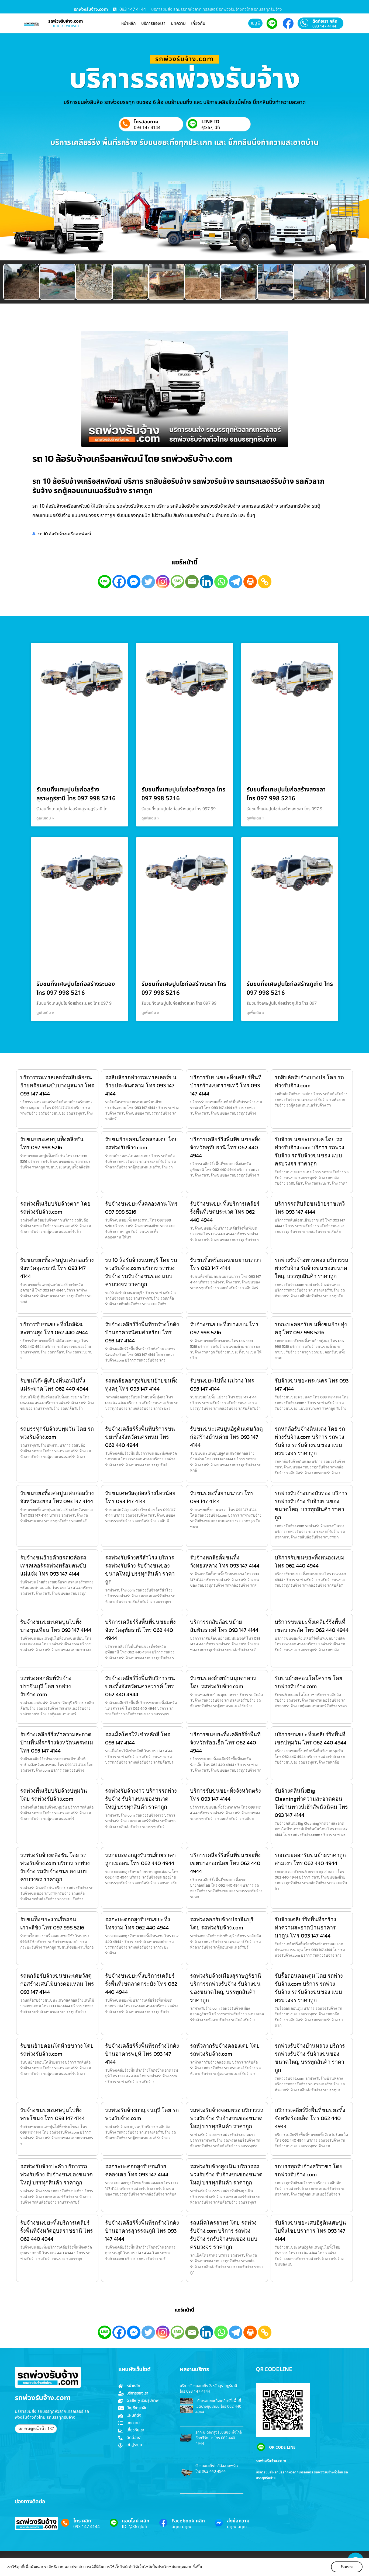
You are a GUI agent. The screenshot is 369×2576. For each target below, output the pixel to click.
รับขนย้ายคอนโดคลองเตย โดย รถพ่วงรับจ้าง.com (141, 1143)
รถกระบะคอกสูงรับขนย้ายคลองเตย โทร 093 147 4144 (136, 2170)
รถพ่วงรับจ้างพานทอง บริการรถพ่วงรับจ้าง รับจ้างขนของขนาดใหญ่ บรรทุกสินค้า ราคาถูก (311, 1268)
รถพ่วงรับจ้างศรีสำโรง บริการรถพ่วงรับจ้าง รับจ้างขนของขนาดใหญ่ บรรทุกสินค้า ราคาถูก (140, 1570)
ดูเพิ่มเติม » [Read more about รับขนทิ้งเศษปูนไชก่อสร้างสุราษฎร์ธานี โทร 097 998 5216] (45, 818)
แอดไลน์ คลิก (135, 2521)
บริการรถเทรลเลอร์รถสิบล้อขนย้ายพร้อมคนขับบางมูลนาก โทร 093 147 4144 (57, 1085)
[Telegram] (235, 581)
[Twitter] (148, 581)
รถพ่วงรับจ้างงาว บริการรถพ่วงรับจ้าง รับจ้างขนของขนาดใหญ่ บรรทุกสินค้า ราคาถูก (141, 1799)
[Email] (192, 581)
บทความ (178, 23)
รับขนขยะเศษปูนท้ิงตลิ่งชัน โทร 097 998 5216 (52, 1143)
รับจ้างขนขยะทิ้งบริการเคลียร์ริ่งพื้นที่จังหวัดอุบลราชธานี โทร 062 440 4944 (56, 2231)
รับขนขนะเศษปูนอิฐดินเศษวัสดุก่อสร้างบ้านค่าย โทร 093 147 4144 (226, 1437)
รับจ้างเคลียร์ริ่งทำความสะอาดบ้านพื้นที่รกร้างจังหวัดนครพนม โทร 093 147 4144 (56, 1742)
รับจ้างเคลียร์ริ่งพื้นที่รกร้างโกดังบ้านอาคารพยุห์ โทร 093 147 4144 (142, 2054)
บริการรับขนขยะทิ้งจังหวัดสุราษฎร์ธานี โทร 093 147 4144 (208, 2388)
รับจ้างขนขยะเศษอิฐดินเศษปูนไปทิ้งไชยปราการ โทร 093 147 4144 (310, 2231)
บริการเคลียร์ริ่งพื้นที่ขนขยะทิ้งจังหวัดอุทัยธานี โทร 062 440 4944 (225, 1147)
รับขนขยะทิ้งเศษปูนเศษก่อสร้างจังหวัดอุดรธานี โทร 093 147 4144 (57, 1268)
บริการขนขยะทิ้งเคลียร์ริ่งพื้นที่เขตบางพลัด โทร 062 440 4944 (312, 1626)
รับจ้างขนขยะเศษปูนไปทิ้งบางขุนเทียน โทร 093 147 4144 (55, 1626)
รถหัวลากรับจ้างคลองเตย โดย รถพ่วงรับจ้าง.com (225, 2050)
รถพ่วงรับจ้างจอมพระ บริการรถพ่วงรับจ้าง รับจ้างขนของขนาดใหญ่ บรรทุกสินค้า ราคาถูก (226, 2118)
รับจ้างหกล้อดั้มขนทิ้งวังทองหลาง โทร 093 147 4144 (224, 1562)
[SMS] (177, 581)
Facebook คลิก (188, 2521)
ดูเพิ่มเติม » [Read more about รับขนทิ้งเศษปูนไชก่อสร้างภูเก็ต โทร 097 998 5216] (255, 1012)
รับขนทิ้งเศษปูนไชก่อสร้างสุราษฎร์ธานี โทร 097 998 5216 (76, 794)
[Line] (104, 581)
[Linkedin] (206, 581)
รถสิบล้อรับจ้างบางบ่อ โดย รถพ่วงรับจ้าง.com (309, 1081)
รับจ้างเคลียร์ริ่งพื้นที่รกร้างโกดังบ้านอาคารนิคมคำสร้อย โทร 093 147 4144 (142, 1332)
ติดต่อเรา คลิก (324, 21)
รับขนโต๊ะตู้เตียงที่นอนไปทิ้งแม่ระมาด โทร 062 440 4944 (54, 1385)
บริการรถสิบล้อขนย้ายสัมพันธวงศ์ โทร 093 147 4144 (224, 1626)
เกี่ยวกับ (198, 23)
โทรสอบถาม (146, 121)
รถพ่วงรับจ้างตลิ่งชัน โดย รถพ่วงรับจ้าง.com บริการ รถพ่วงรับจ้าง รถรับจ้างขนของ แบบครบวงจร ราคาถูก (55, 1867)
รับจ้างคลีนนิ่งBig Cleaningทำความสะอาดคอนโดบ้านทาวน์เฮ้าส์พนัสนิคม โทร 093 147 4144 (311, 1803)
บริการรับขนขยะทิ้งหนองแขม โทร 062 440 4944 (309, 1562)
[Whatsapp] (221, 581)
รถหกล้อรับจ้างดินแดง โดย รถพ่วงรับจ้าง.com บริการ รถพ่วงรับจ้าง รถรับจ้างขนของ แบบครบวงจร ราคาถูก (310, 1441)
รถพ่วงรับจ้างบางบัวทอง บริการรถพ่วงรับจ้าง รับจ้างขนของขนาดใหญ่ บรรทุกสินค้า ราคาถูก (311, 1505)
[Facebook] (119, 581)
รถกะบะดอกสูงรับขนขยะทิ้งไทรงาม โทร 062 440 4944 (137, 1923)
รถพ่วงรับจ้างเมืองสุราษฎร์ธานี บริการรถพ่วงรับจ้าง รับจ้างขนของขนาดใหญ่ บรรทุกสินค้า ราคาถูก (225, 1988)
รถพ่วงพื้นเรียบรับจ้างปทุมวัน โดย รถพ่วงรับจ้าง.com (53, 1795)
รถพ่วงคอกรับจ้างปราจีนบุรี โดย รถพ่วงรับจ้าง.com (222, 1923)
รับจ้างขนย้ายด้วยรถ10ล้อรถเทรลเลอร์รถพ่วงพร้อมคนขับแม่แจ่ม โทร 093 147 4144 (53, 1566)
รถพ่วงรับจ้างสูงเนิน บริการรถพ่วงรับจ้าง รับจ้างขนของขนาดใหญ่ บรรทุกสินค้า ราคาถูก (226, 2174)
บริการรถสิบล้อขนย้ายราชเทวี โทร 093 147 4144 (310, 1208)
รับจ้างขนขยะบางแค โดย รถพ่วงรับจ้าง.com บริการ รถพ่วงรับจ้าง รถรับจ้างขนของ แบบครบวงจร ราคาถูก (309, 1151)
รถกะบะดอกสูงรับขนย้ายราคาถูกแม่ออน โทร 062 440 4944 (140, 1859)
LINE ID (210, 121)
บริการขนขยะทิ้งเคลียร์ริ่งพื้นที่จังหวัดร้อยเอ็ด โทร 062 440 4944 (225, 1742)
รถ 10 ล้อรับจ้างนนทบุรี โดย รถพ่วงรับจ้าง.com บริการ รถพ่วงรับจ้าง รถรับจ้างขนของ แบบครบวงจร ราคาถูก (141, 1272)
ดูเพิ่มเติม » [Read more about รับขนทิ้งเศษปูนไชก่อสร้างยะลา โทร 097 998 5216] (150, 1012)
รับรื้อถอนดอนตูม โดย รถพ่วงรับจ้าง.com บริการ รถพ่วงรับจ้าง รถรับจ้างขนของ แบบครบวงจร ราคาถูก (309, 1988)
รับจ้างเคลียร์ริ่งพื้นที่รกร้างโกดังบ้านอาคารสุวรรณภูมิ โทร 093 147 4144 (142, 2231)
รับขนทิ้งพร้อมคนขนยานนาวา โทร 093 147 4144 (225, 1264)
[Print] (250, 581)
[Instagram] (163, 581)
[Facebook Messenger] (133, 581)
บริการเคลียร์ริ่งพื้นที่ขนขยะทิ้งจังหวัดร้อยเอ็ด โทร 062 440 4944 (310, 2118)
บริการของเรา (153, 23)
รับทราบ (347, 2567)
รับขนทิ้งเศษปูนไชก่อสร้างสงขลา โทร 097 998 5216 (286, 794)
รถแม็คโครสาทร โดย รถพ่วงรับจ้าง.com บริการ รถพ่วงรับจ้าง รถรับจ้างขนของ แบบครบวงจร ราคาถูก (223, 2235)
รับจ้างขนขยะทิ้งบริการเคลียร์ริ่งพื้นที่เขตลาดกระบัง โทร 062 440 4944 (141, 1984)
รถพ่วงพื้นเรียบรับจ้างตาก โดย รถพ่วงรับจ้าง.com (55, 1208)
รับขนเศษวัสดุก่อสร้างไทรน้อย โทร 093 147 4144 (140, 1497)
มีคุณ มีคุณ (181, 2527)
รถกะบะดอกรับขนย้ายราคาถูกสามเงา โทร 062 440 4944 (310, 1859)
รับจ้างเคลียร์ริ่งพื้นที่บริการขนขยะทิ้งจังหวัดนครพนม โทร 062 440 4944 (140, 1437)
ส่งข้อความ (238, 2521)
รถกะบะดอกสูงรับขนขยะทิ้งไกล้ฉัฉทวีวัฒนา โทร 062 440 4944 (218, 2438)
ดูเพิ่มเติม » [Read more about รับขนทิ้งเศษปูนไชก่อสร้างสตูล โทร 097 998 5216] (150, 818)
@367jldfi (210, 127)
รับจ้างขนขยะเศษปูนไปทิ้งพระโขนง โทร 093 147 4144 (52, 2114)
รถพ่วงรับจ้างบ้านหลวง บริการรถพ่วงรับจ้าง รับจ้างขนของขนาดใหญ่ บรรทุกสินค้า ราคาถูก (310, 2058)
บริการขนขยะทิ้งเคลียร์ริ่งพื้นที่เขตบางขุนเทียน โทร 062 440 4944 (218, 2406)
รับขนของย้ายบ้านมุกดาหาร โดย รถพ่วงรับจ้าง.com (223, 1682)
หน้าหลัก (128, 23)
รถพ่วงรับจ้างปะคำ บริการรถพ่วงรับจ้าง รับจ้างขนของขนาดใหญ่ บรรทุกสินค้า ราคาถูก (56, 2174)
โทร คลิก (82, 2521)
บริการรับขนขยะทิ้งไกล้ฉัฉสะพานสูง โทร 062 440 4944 (54, 1328)
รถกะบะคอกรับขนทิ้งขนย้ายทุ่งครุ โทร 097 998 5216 (311, 1328)
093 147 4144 (324, 26)
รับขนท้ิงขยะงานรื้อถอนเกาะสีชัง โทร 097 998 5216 (52, 1923)
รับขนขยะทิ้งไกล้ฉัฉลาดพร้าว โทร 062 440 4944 (216, 2468)
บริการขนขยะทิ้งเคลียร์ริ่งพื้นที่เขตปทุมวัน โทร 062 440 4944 (310, 1738)
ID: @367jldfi (134, 2527)
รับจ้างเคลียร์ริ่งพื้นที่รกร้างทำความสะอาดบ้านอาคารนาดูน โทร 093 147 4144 (305, 1927)
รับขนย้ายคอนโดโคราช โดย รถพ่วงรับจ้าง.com (308, 1682)
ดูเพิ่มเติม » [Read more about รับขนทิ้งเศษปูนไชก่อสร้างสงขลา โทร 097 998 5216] (255, 818)
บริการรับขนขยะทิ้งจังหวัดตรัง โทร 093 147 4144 (225, 1795)
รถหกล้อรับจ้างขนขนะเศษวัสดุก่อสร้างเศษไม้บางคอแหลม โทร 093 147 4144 (57, 1984)
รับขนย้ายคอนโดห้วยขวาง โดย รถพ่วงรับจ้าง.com (57, 2050)
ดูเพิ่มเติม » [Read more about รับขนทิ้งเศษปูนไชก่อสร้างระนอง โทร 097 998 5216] (45, 1012)
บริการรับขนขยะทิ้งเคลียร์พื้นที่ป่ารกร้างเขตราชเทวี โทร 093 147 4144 (225, 1085)
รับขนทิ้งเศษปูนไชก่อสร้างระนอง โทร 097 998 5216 (75, 988)
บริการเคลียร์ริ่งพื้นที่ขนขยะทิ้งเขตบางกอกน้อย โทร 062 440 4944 (225, 1863)
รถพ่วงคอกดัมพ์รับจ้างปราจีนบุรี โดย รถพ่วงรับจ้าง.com (45, 1686)
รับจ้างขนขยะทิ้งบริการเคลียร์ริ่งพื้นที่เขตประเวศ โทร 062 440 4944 (225, 1212)
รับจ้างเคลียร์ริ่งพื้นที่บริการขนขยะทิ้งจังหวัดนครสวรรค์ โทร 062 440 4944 (140, 1686)
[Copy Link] (264, 581)
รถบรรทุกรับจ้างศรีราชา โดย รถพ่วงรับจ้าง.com (309, 2170)
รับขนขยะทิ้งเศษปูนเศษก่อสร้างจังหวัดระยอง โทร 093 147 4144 (57, 1497)
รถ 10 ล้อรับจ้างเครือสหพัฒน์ (64, 533)
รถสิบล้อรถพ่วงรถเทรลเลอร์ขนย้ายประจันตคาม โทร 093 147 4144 (141, 1085)
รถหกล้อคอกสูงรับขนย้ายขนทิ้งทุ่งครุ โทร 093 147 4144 (141, 1385)
